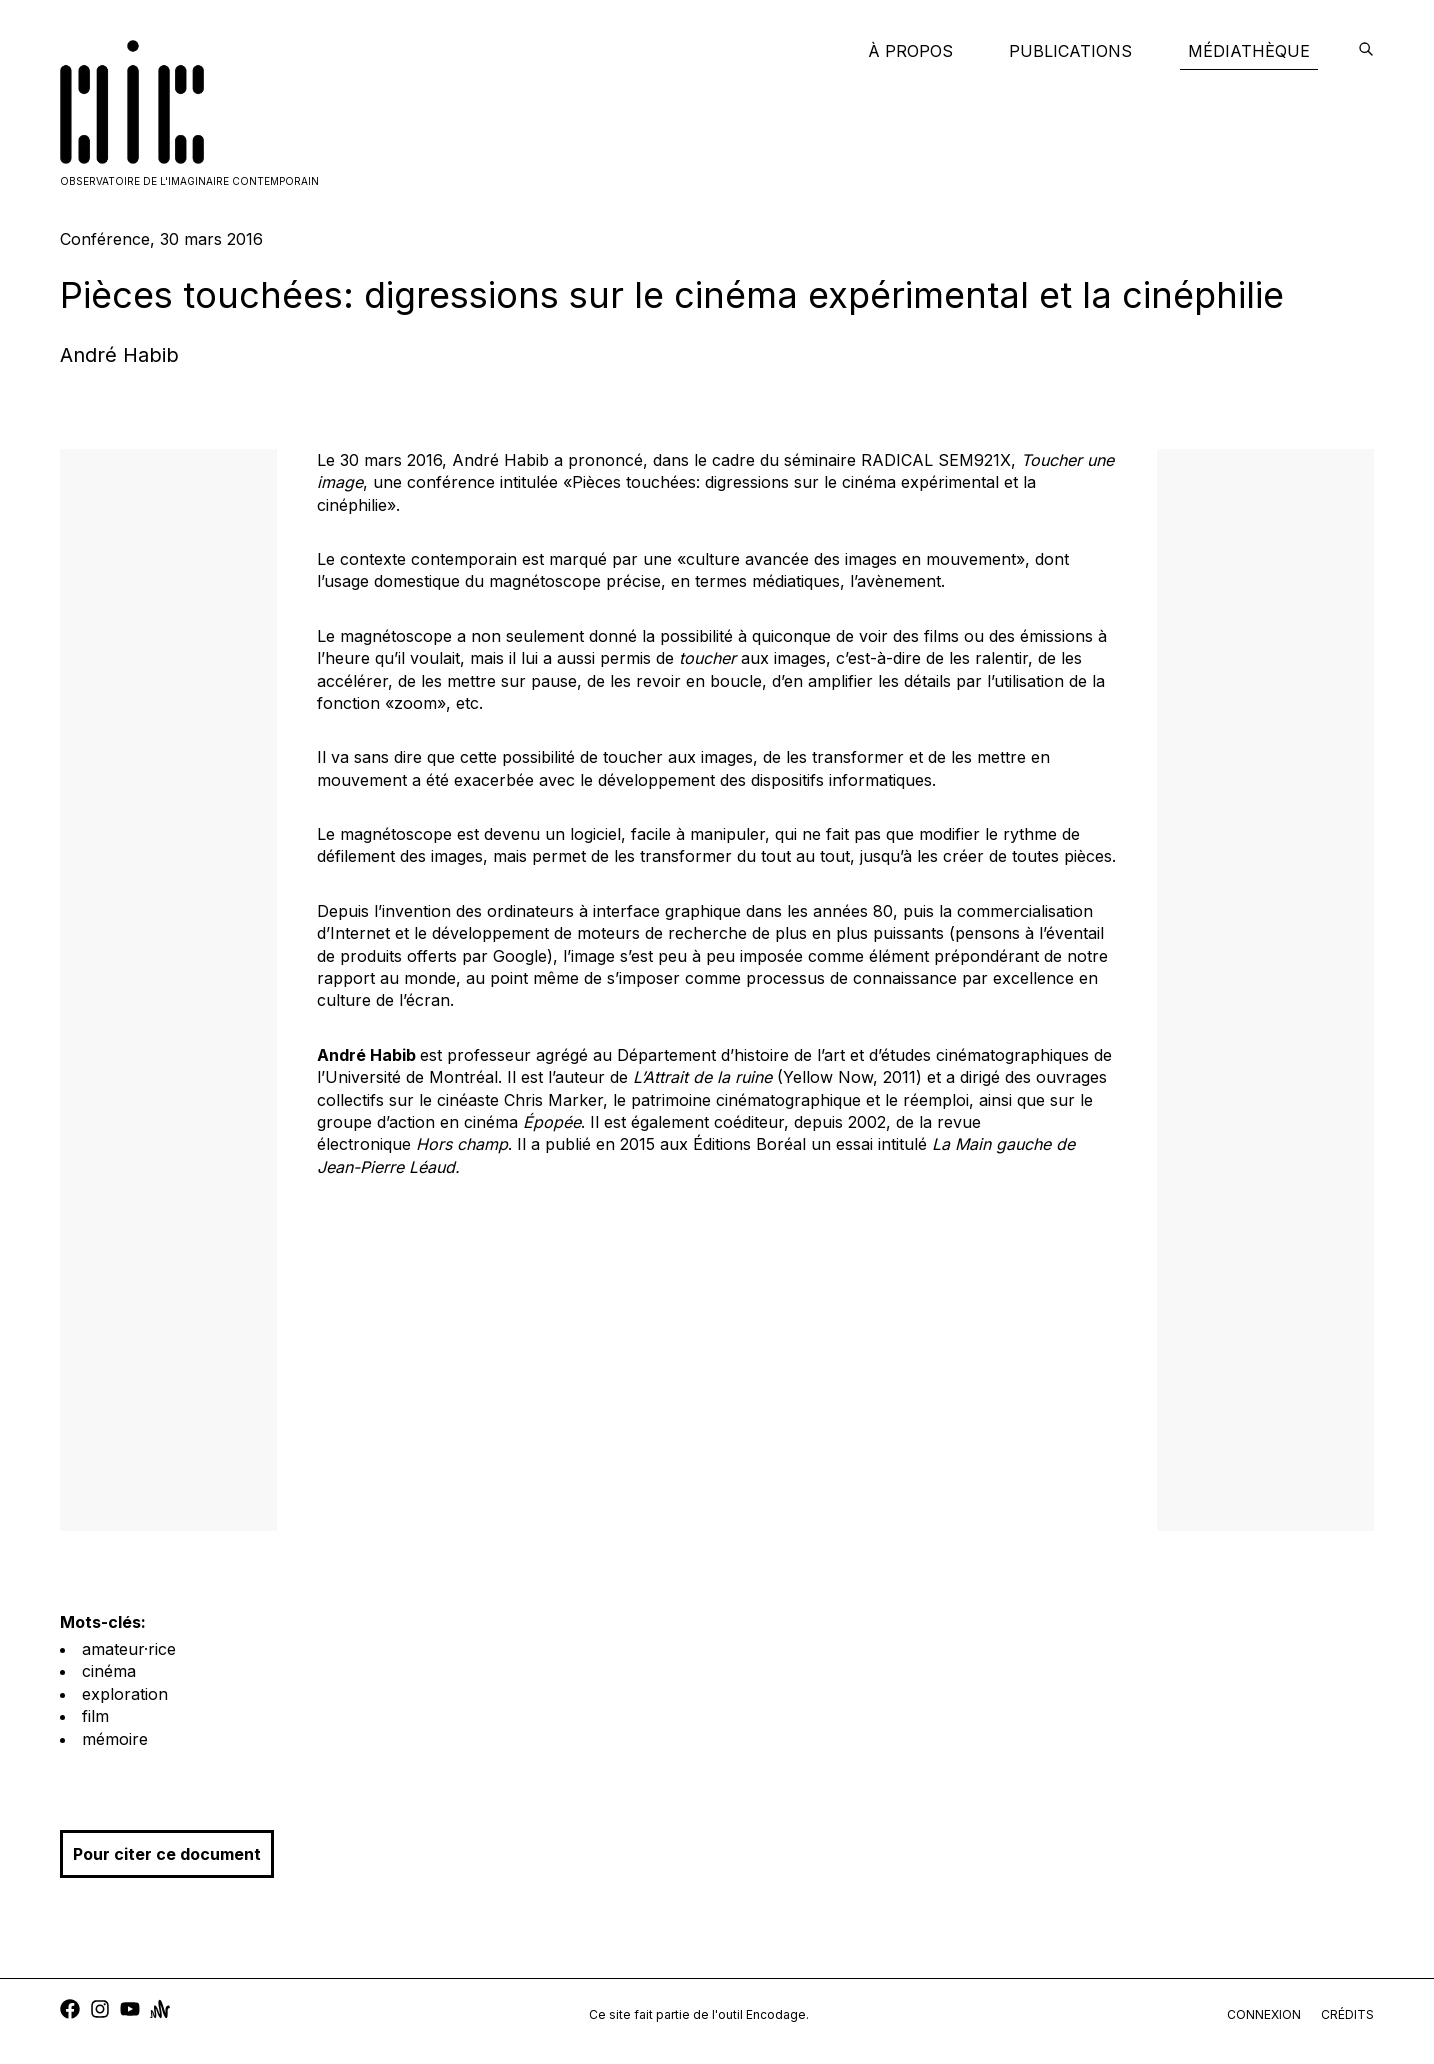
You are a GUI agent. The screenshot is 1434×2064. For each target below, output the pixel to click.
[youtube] (130, 2011)
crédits (1347, 2014)
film (95, 1716)
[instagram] (100, 2011)
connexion (1264, 2014)
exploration (125, 1694)
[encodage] (1366, 51)
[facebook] (70, 2011)
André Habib (119, 355)
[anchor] (160, 2011)
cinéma (109, 1671)
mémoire (115, 1739)
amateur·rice (129, 1649)
